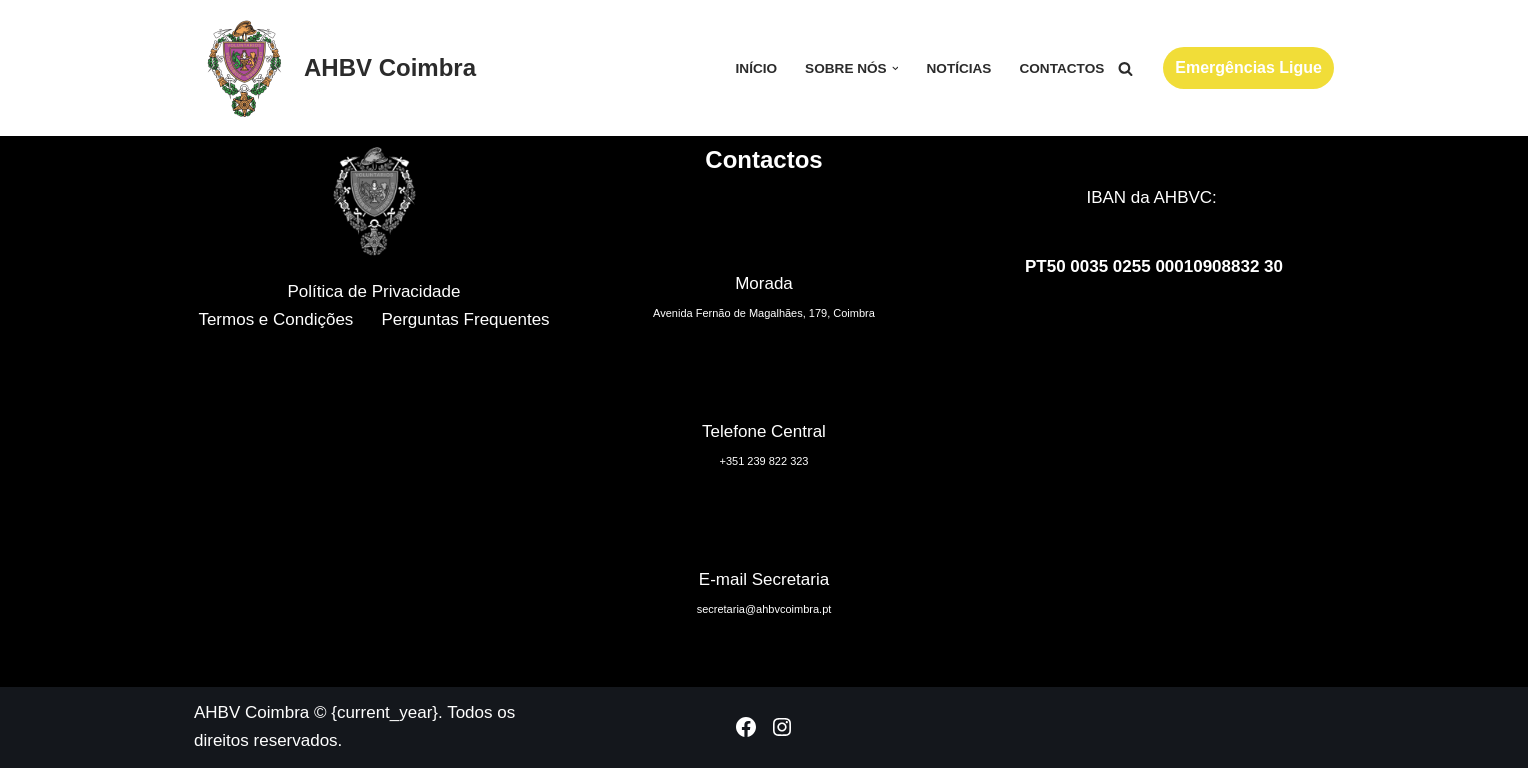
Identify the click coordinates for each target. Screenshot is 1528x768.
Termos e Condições (275, 319)
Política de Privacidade (374, 291)
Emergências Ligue (1248, 67)
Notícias (958, 68)
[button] (895, 68)
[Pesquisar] (1125, 68)
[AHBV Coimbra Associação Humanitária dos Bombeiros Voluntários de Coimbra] (335, 68)
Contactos (1061, 68)
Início (757, 68)
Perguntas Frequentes (465, 319)
